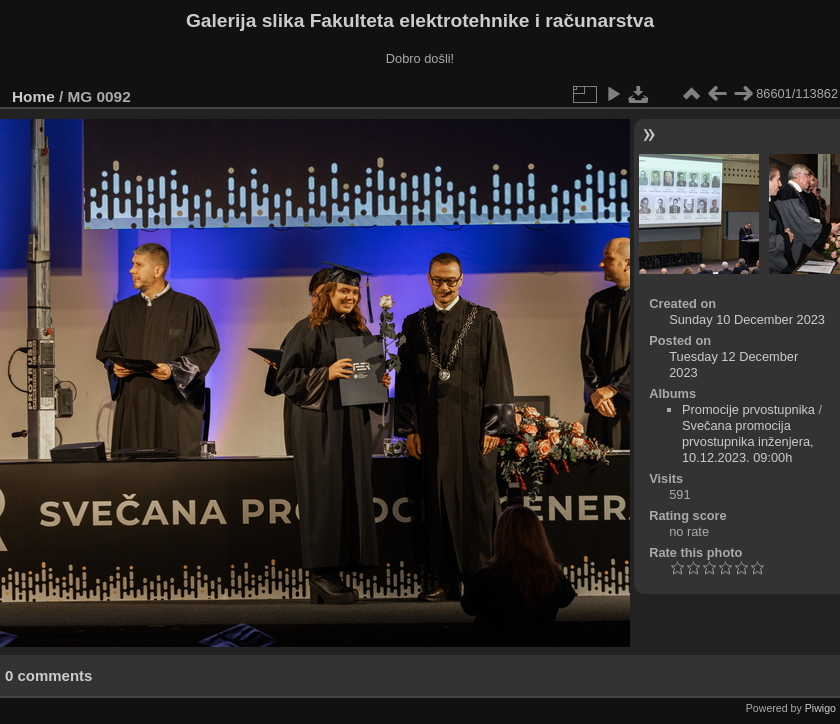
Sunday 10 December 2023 (747, 319)
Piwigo (820, 708)
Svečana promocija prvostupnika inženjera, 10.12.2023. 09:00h (748, 441)
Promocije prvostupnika (748, 409)
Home (33, 96)
